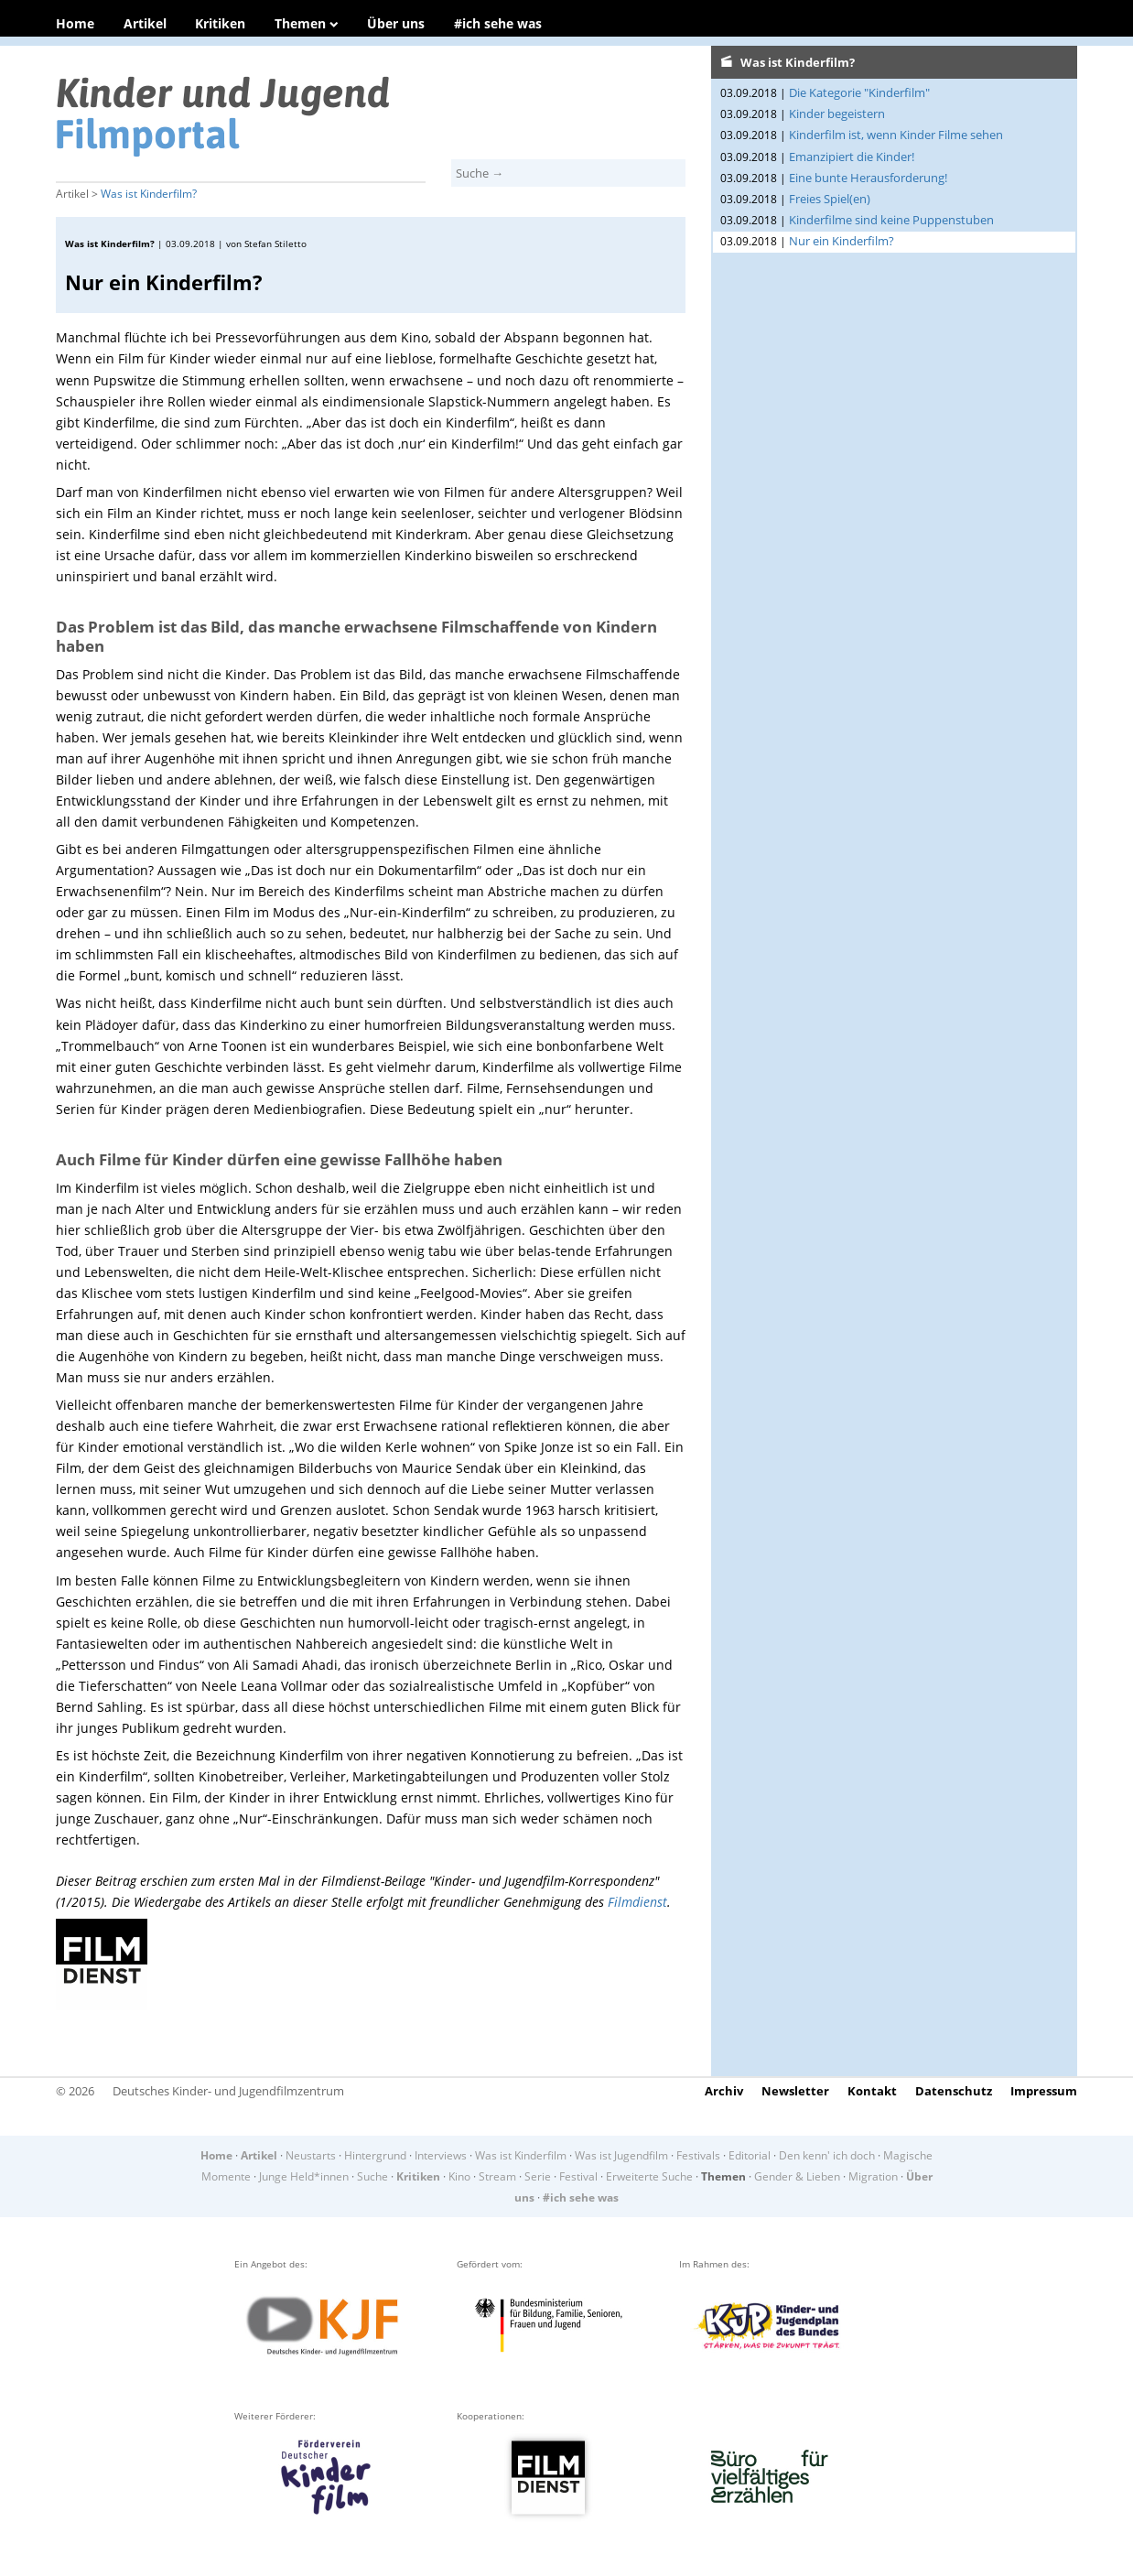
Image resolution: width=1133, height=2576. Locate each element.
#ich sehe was (498, 23)
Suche (372, 2176)
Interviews (441, 2155)
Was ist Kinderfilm (520, 2155)
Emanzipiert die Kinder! (851, 156)
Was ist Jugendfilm (621, 2155)
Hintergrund (375, 2155)
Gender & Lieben (797, 2176)
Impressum (1043, 2091)
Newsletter (795, 2091)
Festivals (698, 2155)
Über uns (396, 23)
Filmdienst (637, 1901)
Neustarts (311, 2155)
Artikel (145, 23)
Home (75, 23)
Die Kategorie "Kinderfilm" (859, 92)
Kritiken (220, 23)
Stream (497, 2176)
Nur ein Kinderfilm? (841, 241)
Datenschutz (953, 2091)
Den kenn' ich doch (827, 2155)
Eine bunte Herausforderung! (868, 177)
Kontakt (872, 2091)
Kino (459, 2176)
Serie (537, 2176)
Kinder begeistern (837, 113)
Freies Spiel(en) (829, 198)
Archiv (724, 2091)
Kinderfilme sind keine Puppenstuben (891, 219)
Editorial (749, 2155)
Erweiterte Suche (649, 2176)
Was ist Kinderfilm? (149, 193)
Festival (578, 2176)
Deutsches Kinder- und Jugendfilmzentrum (228, 2091)
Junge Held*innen (304, 2176)
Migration (873, 2176)
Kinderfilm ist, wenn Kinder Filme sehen (896, 134)
